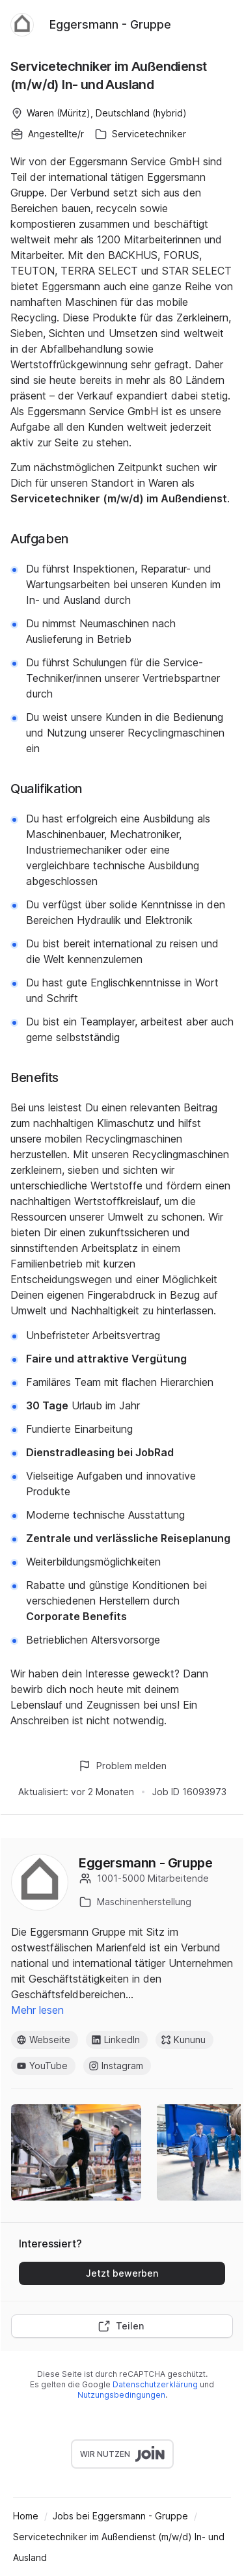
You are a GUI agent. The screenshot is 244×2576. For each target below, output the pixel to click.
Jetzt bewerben (122, 2273)
